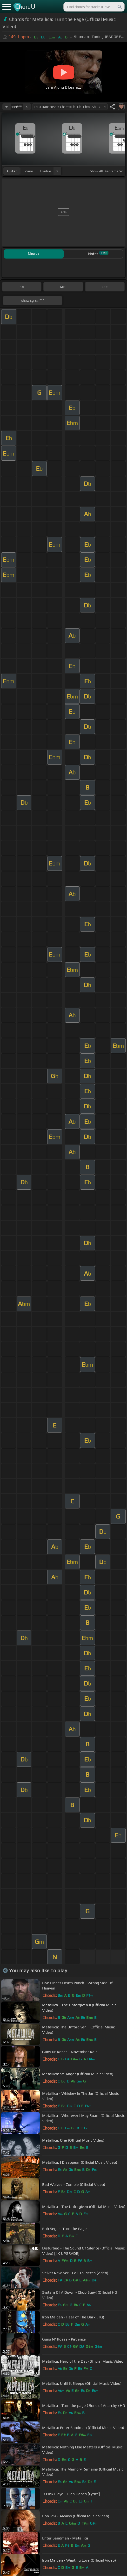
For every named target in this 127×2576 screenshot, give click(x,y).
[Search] (119, 7)
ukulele (45, 171)
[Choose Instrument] (57, 171)
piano (29, 171)
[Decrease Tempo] (6, 106)
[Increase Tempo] (27, 106)
